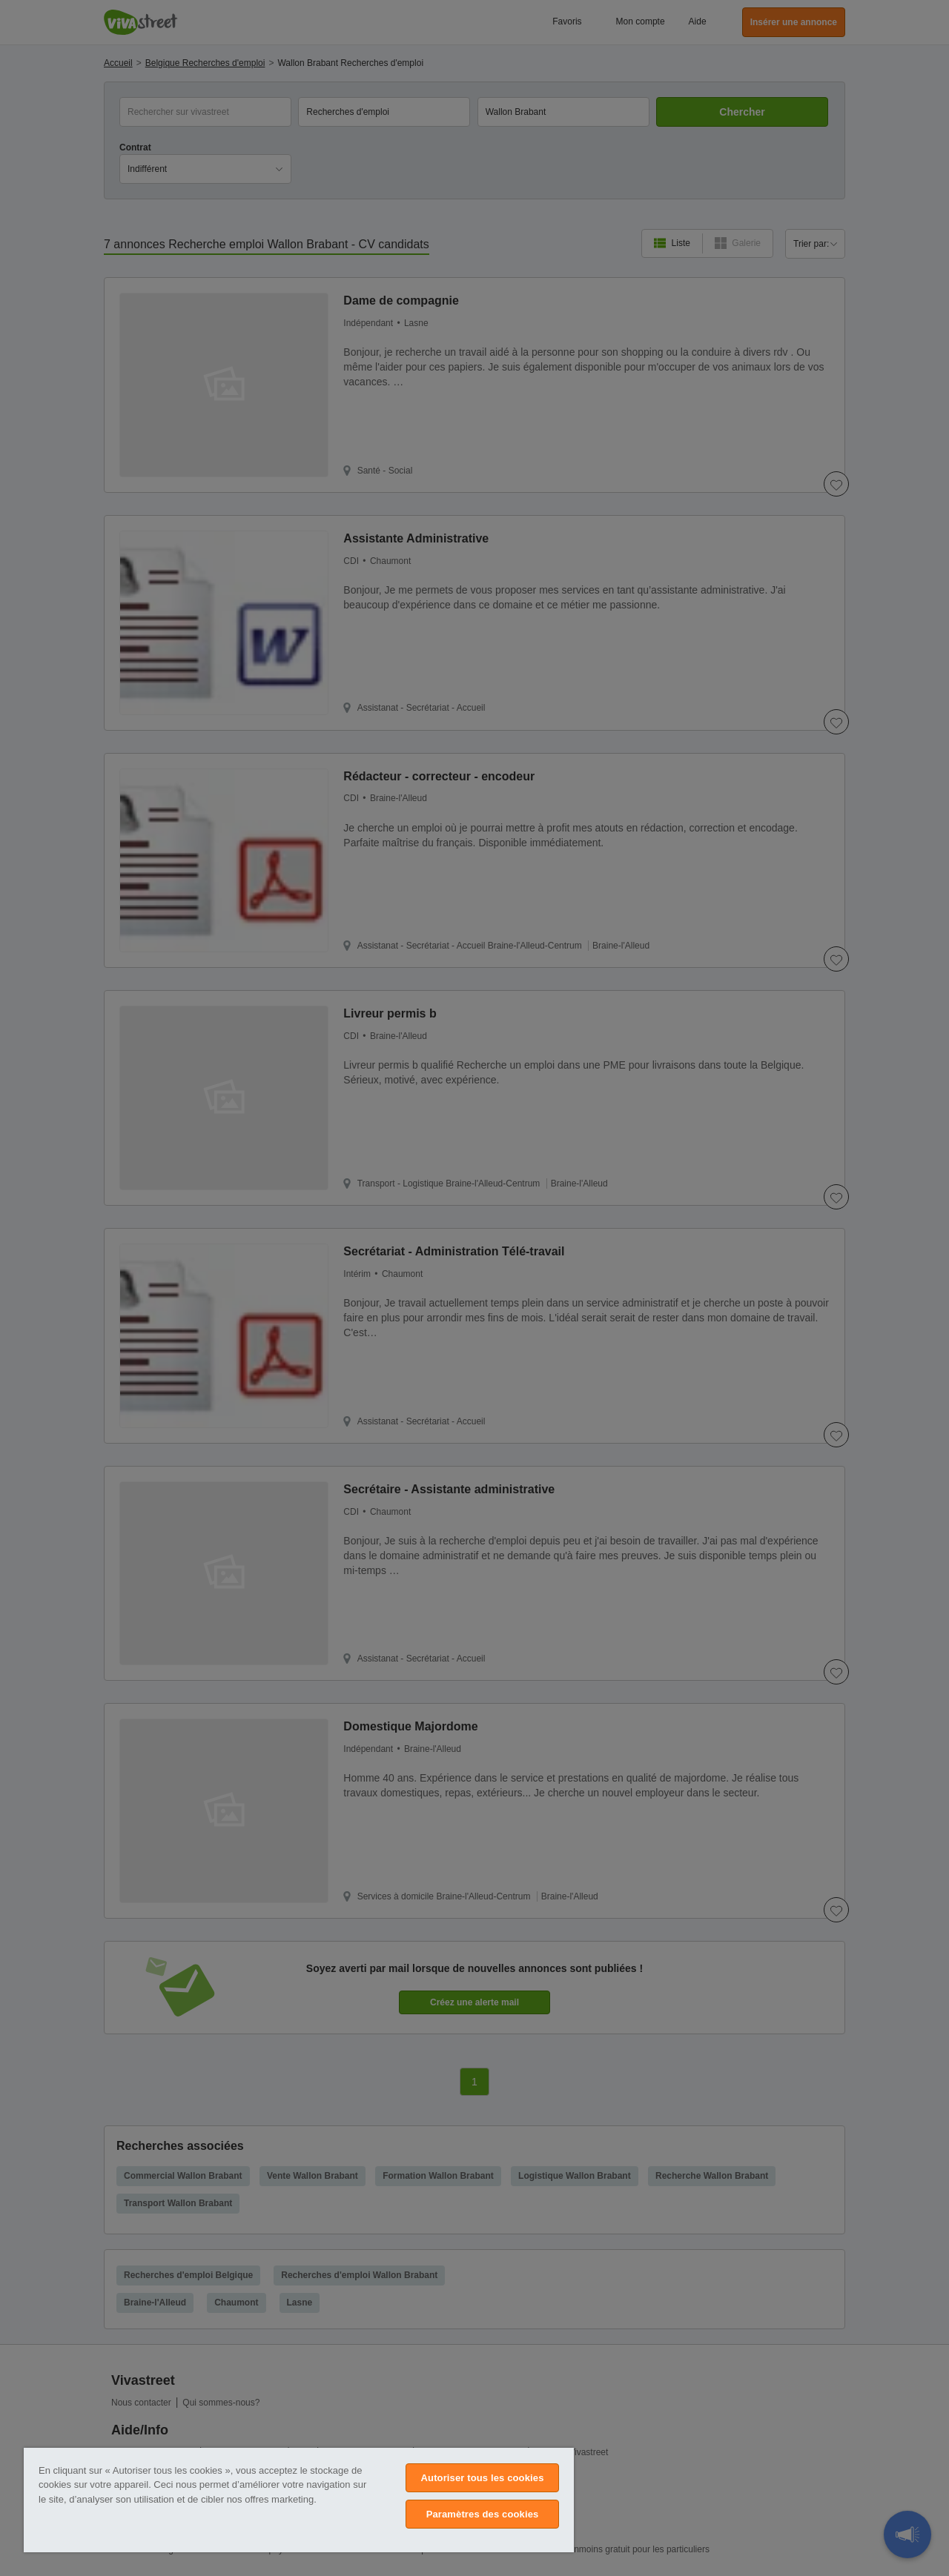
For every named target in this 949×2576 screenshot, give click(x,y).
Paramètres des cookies (482, 2514)
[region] (299, 2500)
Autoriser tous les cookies (482, 2477)
